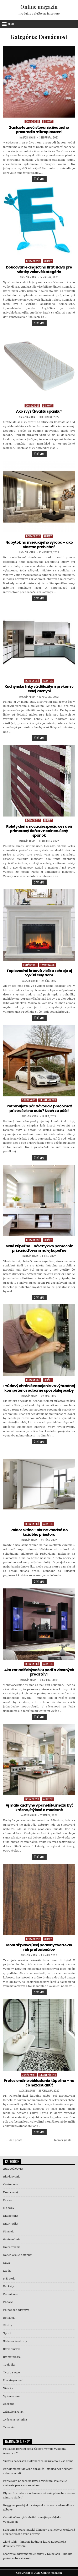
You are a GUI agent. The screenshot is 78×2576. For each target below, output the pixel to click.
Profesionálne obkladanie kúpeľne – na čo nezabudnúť (39, 2083)
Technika (9, 2364)
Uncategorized (13, 2380)
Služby (48, 261)
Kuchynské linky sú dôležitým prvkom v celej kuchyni (39, 689)
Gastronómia (11, 2239)
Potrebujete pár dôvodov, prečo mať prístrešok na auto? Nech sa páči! (39, 1108)
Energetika (10, 2223)
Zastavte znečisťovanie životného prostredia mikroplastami (39, 130)
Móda (7, 2270)
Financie (8, 2231)
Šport (7, 2333)
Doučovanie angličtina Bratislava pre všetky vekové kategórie (39, 269)
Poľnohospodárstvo (16, 2309)
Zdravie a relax (13, 2411)
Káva (6, 2262)
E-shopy (48, 121)
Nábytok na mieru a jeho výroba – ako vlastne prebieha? (39, 544)
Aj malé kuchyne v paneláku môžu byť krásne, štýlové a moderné (39, 1807)
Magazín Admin (28, 137)
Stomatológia (12, 2356)
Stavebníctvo (47, 1100)
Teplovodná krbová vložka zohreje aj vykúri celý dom (39, 973)
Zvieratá (9, 2427)
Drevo (7, 2200)
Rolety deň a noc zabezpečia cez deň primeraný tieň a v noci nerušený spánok (39, 831)
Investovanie (12, 2247)
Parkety (8, 2286)
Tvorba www (11, 2372)
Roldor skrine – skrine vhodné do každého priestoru (39, 1532)
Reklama (9, 2317)
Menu (11, 24)
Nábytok (48, 680)
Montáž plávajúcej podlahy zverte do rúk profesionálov (39, 1947)
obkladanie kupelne (48, 2117)
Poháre (8, 2302)
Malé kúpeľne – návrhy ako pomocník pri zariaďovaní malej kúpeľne (39, 1248)
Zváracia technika (15, 2419)
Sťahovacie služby (15, 2341)
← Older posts (12, 2140)
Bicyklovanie (11, 2176)
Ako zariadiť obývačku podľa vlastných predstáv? (39, 1672)
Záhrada (8, 2403)
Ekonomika (10, 2215)
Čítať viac (40, 179)
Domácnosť (32, 121)
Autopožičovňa (13, 2168)
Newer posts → (64, 2140)
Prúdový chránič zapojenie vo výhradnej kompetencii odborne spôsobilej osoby (39, 1388)
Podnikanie (10, 2294)
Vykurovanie (47, 964)
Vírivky (8, 2388)
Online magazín (39, 6)
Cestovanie (10, 2184)
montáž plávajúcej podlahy (54, 1986)
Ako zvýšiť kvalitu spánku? (39, 411)
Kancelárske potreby (17, 2254)
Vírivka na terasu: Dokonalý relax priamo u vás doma (38, 2461)
